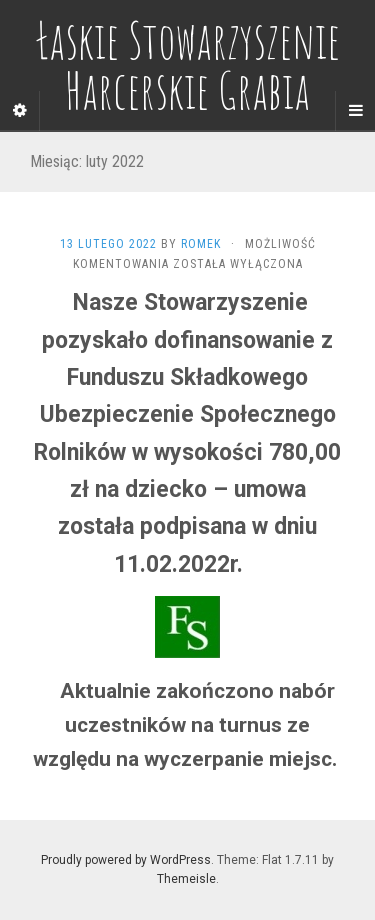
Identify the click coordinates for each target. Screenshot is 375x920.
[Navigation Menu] (355, 111)
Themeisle (186, 879)
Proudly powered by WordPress (126, 860)
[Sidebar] (20, 111)
